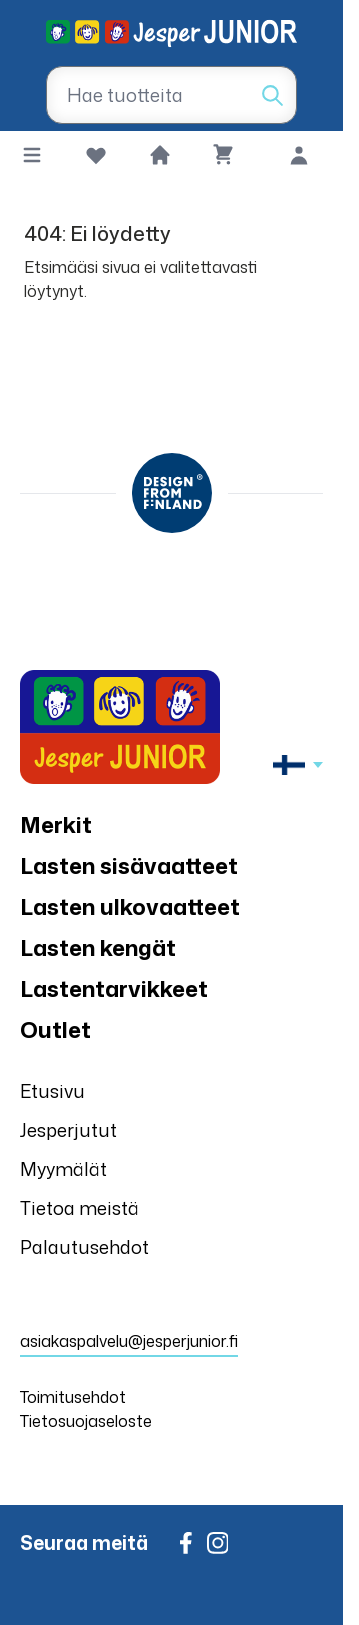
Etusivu (52, 1091)
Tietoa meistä (79, 1208)
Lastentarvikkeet (114, 988)
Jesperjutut (68, 1130)
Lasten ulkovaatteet (130, 906)
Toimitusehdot (73, 1397)
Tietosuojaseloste (86, 1421)
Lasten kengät (98, 947)
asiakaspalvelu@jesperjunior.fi (129, 1341)
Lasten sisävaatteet (129, 865)
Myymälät (63, 1169)
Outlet (55, 1029)
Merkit (56, 824)
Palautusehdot (84, 1247)
